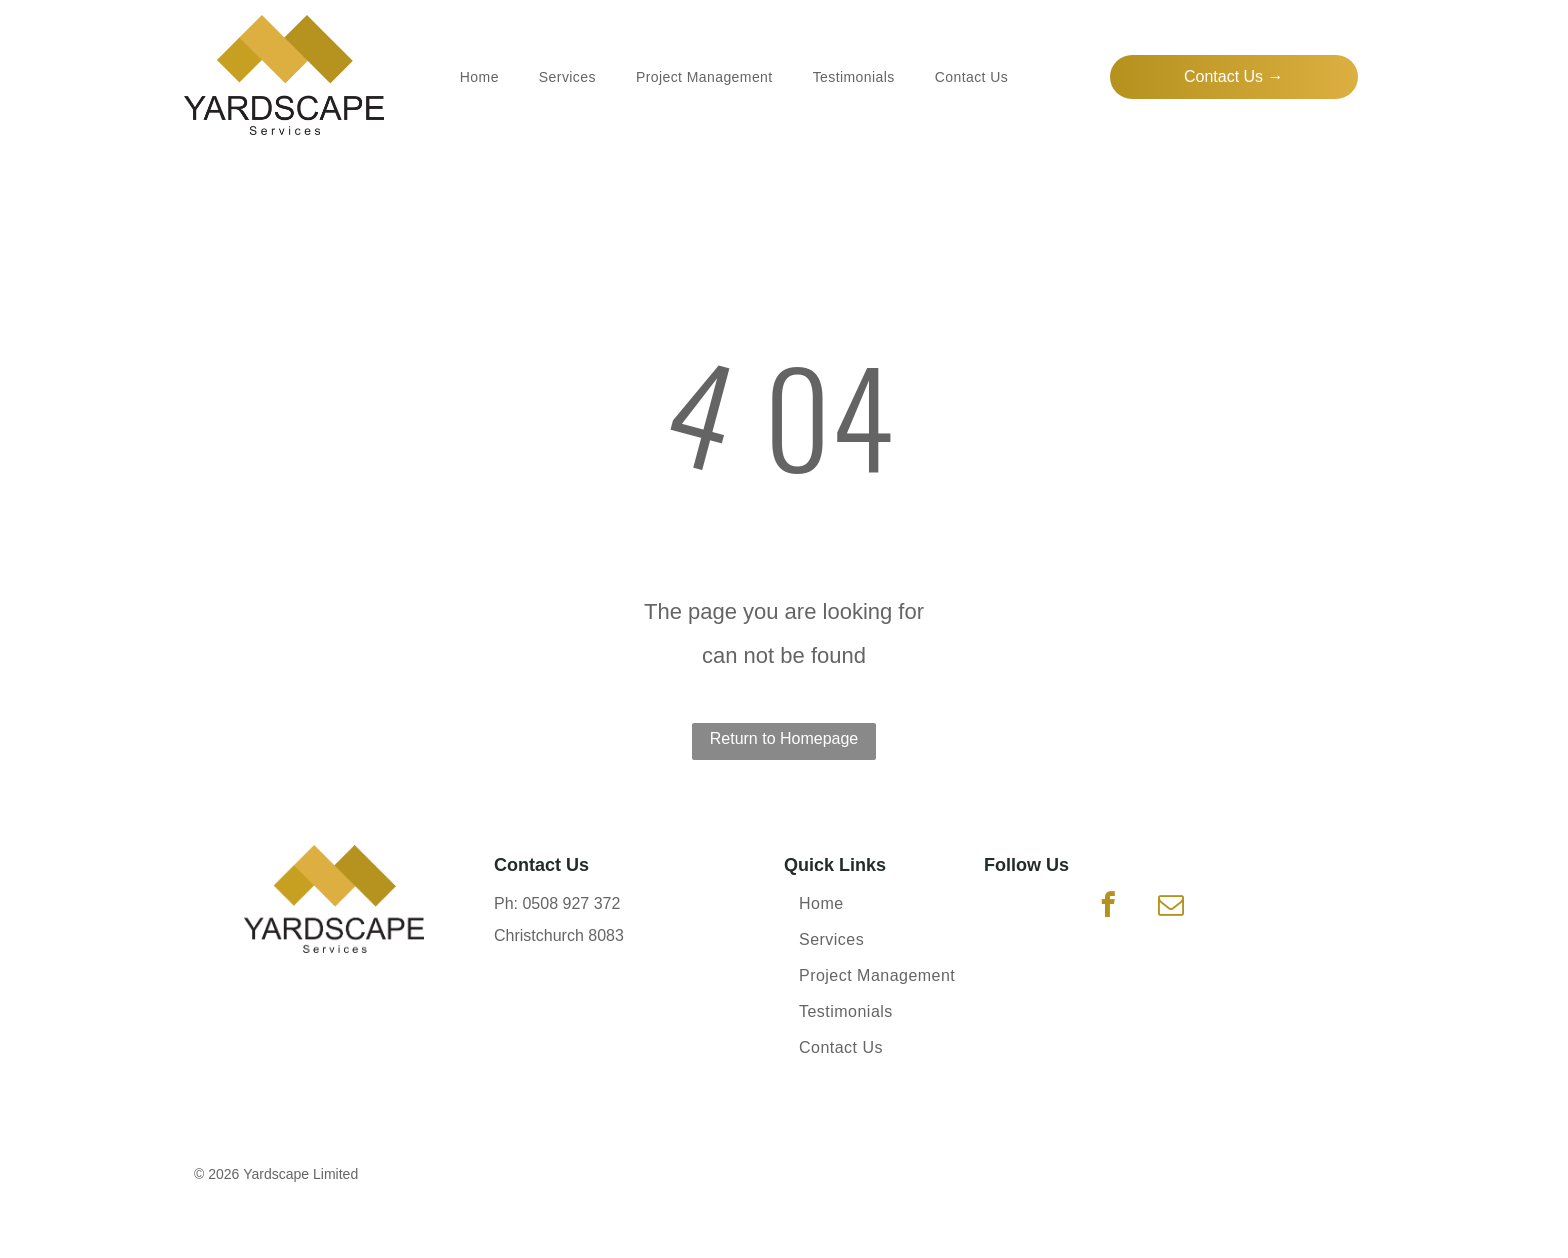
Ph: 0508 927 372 (557, 903)
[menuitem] (479, 77)
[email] (1170, 908)
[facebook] (1108, 908)
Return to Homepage (784, 738)
